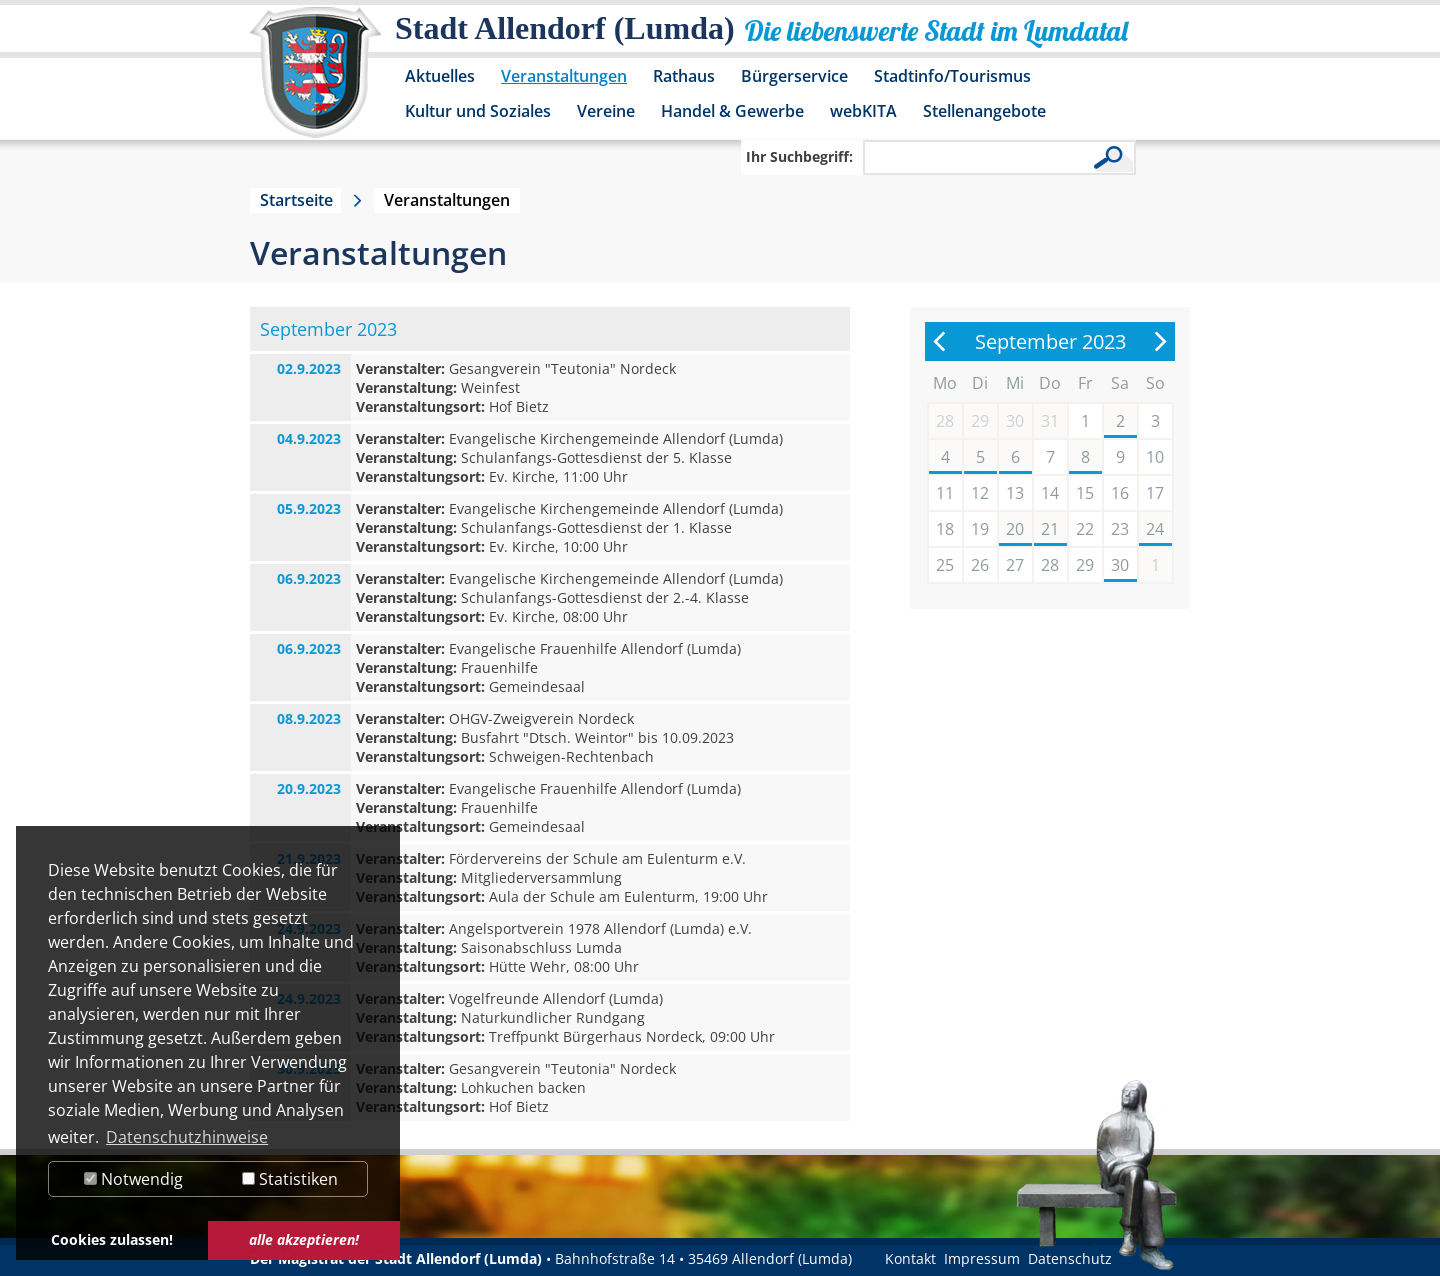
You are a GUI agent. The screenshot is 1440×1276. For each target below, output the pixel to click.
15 (1085, 493)
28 (1050, 565)
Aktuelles (440, 76)
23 (1120, 529)
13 (1015, 493)
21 (1050, 529)
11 (945, 493)
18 (945, 529)
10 (1155, 457)
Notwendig (133, 1179)
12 (980, 493)
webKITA (863, 111)
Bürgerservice (794, 76)
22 (1085, 529)
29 (1085, 565)
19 (980, 529)
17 (1155, 493)
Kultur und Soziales (478, 111)
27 (1015, 565)
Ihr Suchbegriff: (799, 156)
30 (1120, 565)
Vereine (606, 111)
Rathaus (684, 76)
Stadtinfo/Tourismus (952, 76)
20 (1015, 529)
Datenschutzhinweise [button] (187, 1137)
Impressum (982, 1258)
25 (945, 565)
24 (1155, 529)
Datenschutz (1070, 1258)
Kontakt (910, 1258)
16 (1120, 493)
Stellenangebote (984, 111)
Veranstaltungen (564, 76)
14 (1050, 493)
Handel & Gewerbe (732, 111)
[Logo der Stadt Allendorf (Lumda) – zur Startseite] (315, 82)
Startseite (296, 200)
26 (980, 565)
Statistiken (290, 1179)
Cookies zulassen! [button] (112, 1239)
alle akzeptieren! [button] (304, 1239)
